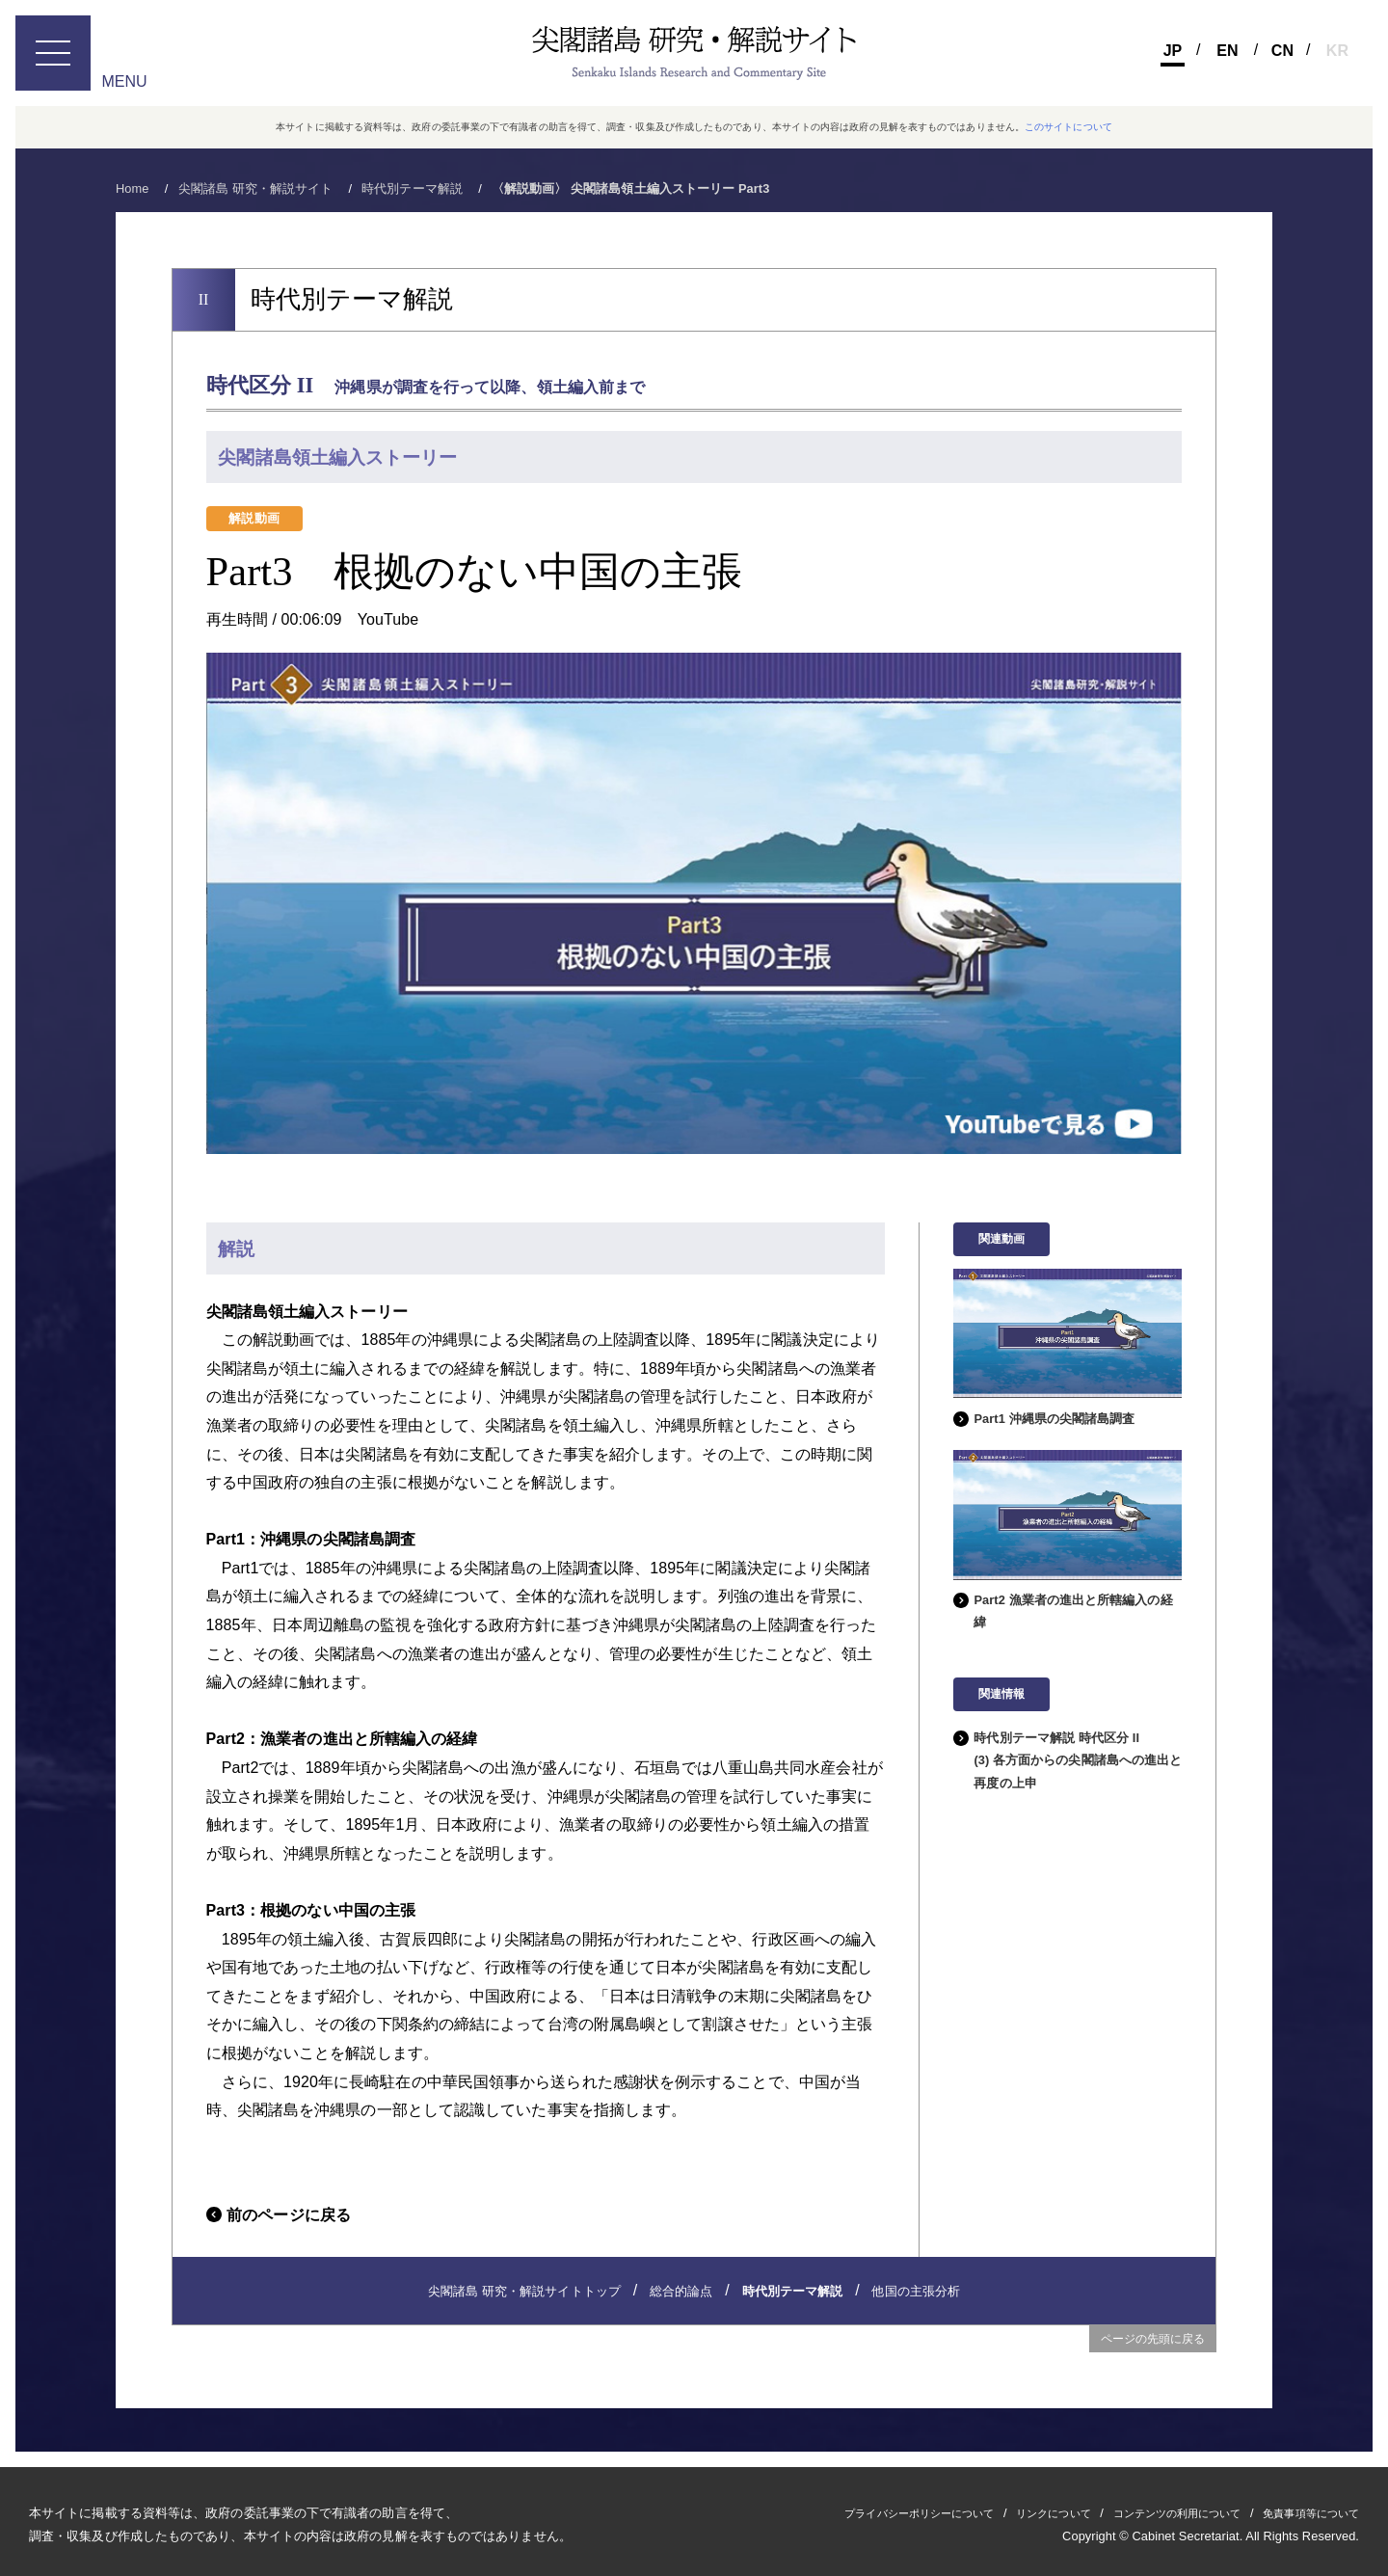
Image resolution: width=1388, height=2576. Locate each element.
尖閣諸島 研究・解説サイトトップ (524, 2291)
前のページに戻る (289, 2215)
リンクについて (1006, 2512)
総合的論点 (681, 2291)
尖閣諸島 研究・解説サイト (256, 188)
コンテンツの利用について (1147, 2512)
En (1227, 50)
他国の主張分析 (915, 2291)
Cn (1282, 50)
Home (132, 188)
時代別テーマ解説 (412, 188)
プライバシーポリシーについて (851, 2512)
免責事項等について (1302, 2512)
